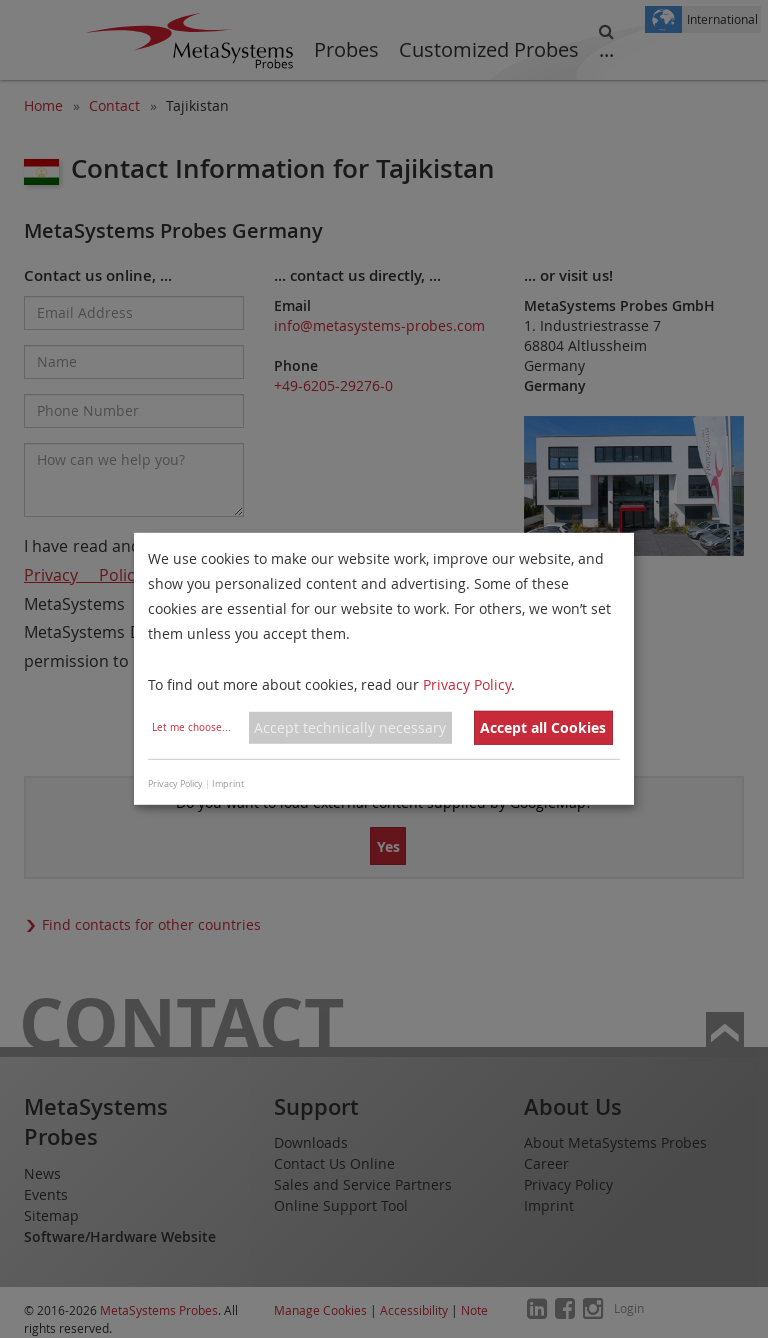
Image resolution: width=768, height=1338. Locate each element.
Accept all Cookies (543, 727)
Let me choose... (191, 727)
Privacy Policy (467, 683)
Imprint (228, 784)
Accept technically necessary (350, 727)
